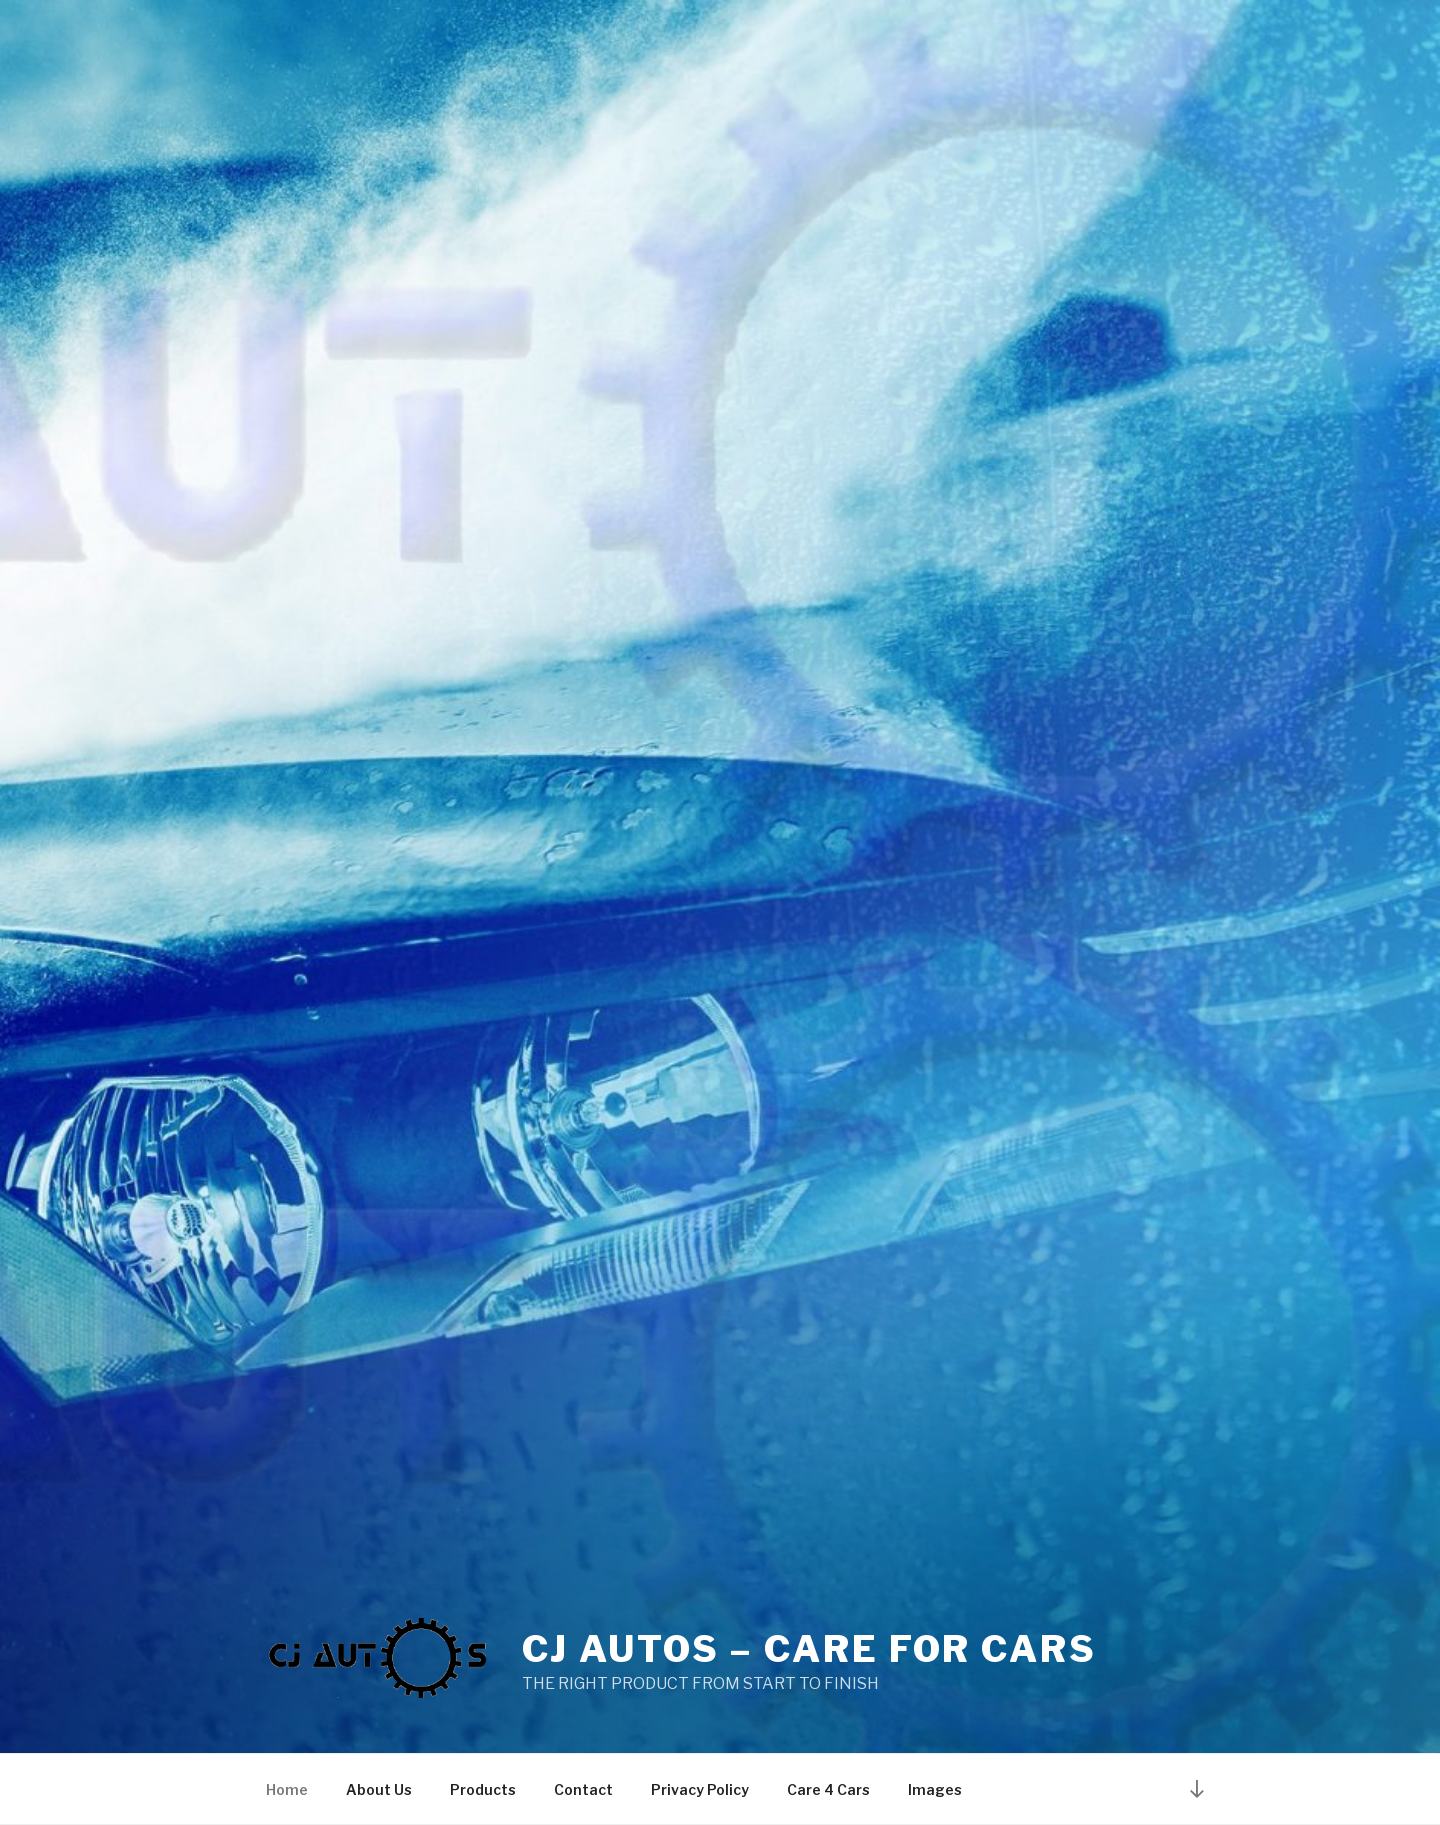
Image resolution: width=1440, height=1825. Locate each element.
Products (483, 1789)
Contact (583, 1789)
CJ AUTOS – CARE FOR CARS (809, 1649)
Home (287, 1789)
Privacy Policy (700, 1789)
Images (935, 1789)
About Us (379, 1789)
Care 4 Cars (828, 1789)
